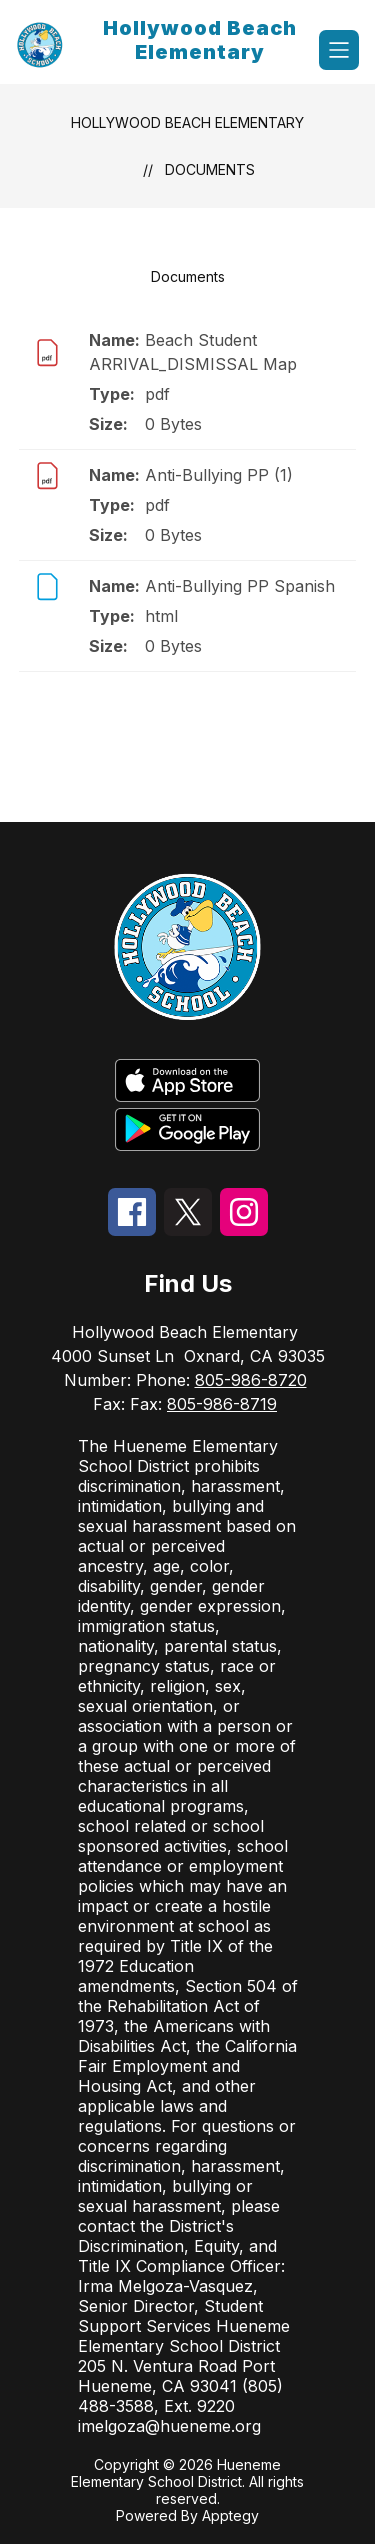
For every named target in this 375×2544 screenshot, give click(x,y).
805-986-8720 (251, 1380)
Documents (210, 169)
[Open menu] (339, 50)
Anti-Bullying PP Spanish (240, 586)
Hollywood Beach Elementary (187, 122)
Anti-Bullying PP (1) (219, 475)
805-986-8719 (222, 1404)
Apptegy (230, 2515)
